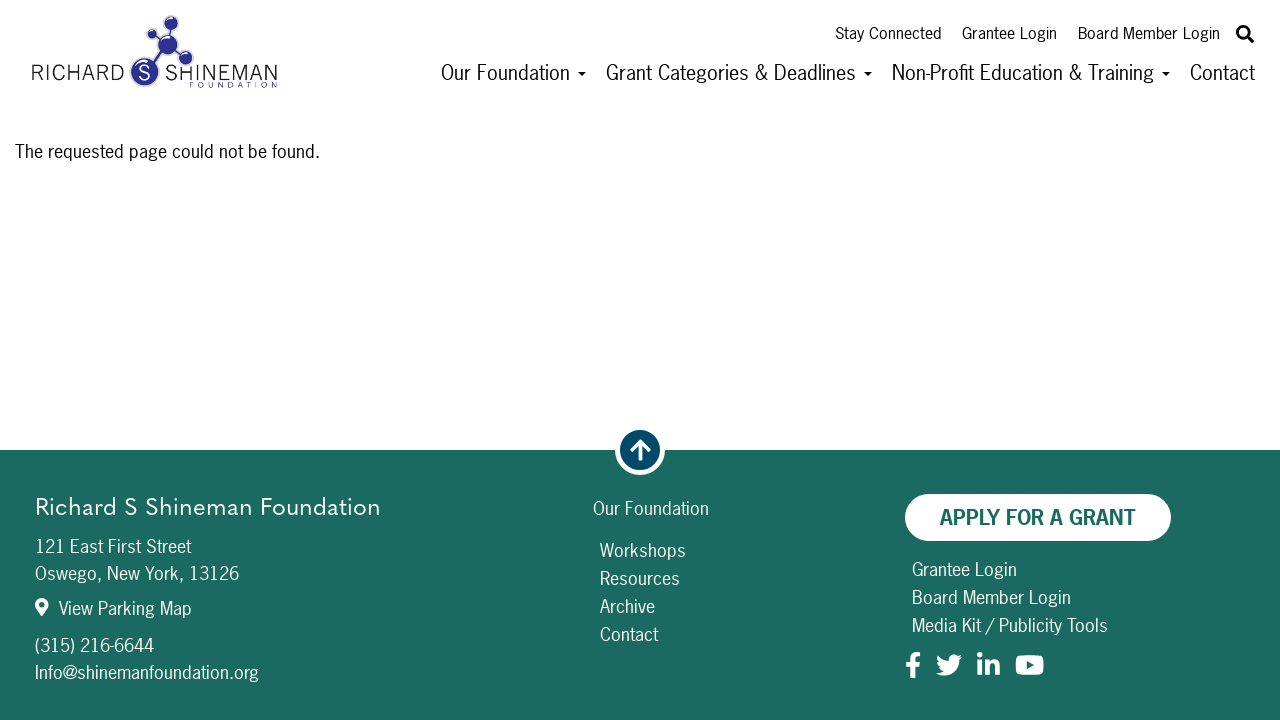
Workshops (643, 550)
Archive (627, 606)
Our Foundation (513, 72)
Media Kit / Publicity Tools (1010, 625)
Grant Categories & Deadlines (739, 72)
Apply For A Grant (1038, 517)
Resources (640, 578)
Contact (1222, 72)
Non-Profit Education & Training (1031, 72)
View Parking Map (113, 608)
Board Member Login (1149, 33)
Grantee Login (1009, 33)
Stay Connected (888, 33)
